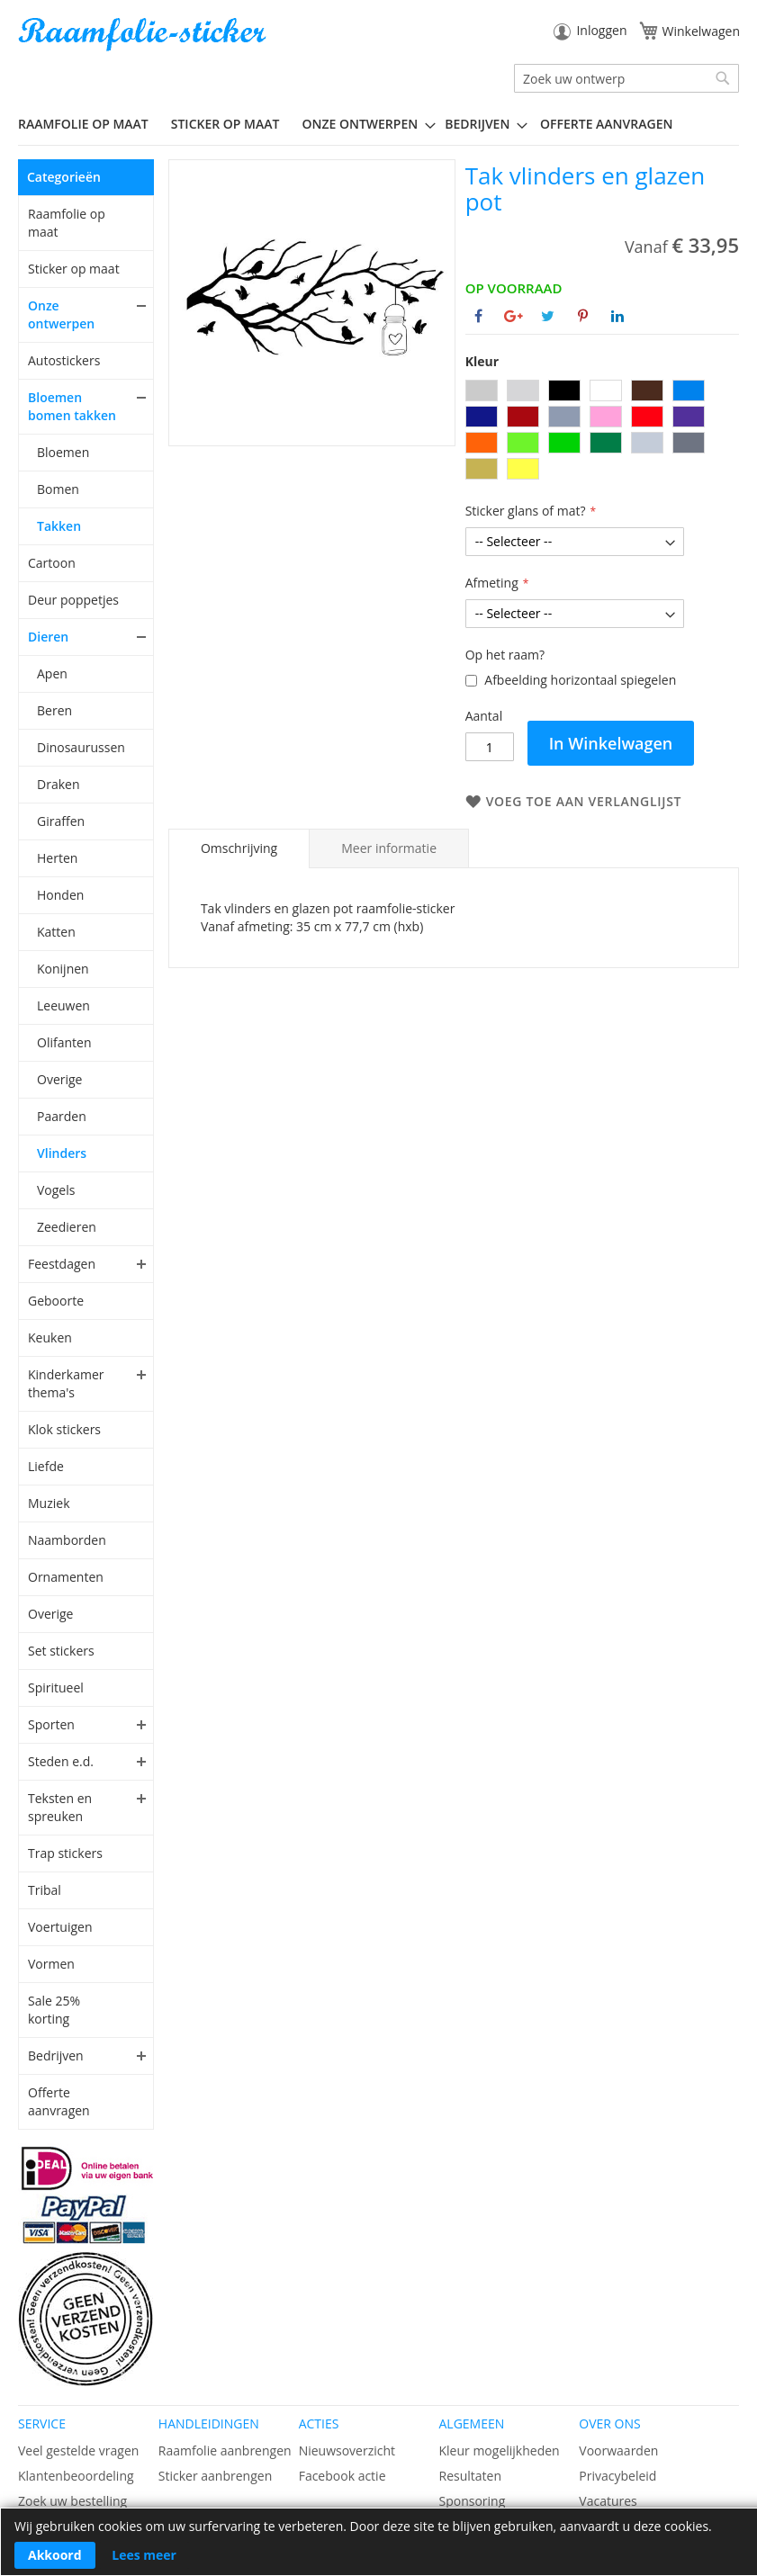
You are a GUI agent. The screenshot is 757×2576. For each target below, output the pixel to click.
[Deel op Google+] (513, 316)
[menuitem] (90, 124)
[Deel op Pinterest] (583, 316)
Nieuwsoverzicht (347, 2450)
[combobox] (626, 78)
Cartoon (52, 562)
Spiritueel (56, 1687)
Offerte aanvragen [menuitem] (606, 123)
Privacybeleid (617, 2475)
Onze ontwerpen (61, 314)
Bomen (58, 489)
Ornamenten (66, 1576)
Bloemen (63, 452)
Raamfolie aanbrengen (225, 2450)
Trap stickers (65, 1853)
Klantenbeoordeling (76, 2475)
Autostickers (64, 360)
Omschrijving (239, 848)
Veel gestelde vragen (78, 2450)
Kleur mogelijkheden (498, 2450)
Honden (60, 894)
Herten (57, 857)
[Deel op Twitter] (547, 316)
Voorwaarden (618, 2450)
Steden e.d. (61, 1761)
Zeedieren (66, 1226)
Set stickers (61, 1650)
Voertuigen (60, 1926)
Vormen (51, 1963)
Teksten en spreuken (60, 1807)
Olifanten (64, 1042)
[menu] (378, 124)
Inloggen (601, 30)
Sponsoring (471, 2500)
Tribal (44, 1889)
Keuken (50, 1337)
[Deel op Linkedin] (617, 316)
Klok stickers (64, 1429)
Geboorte (56, 1300)
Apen (52, 673)
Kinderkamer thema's (66, 1383)
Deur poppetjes (73, 599)
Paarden (61, 1116)
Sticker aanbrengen (215, 2475)
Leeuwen (63, 1005)
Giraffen (61, 821)
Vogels (56, 1189)
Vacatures (607, 2500)
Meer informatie (389, 848)
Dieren (48, 636)
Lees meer (144, 2554)
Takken (59, 525)
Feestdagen (61, 1263)
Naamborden (67, 1539)
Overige (59, 1079)
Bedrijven (56, 2055)
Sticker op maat (74, 268)
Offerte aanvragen (59, 2101)
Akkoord (55, 2554)
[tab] (239, 848)
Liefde (46, 1466)
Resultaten (469, 2475)
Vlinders (61, 1153)
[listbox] (602, 432)
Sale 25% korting (54, 2009)
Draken (58, 784)
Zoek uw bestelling (72, 2500)
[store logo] (144, 34)
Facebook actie (342, 2475)
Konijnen (63, 968)
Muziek (49, 1503)
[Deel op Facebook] (478, 316)
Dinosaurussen (81, 747)
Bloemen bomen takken (72, 406)
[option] (481, 390)
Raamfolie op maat (66, 222)
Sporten (51, 1724)
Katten (56, 931)
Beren (54, 710)
